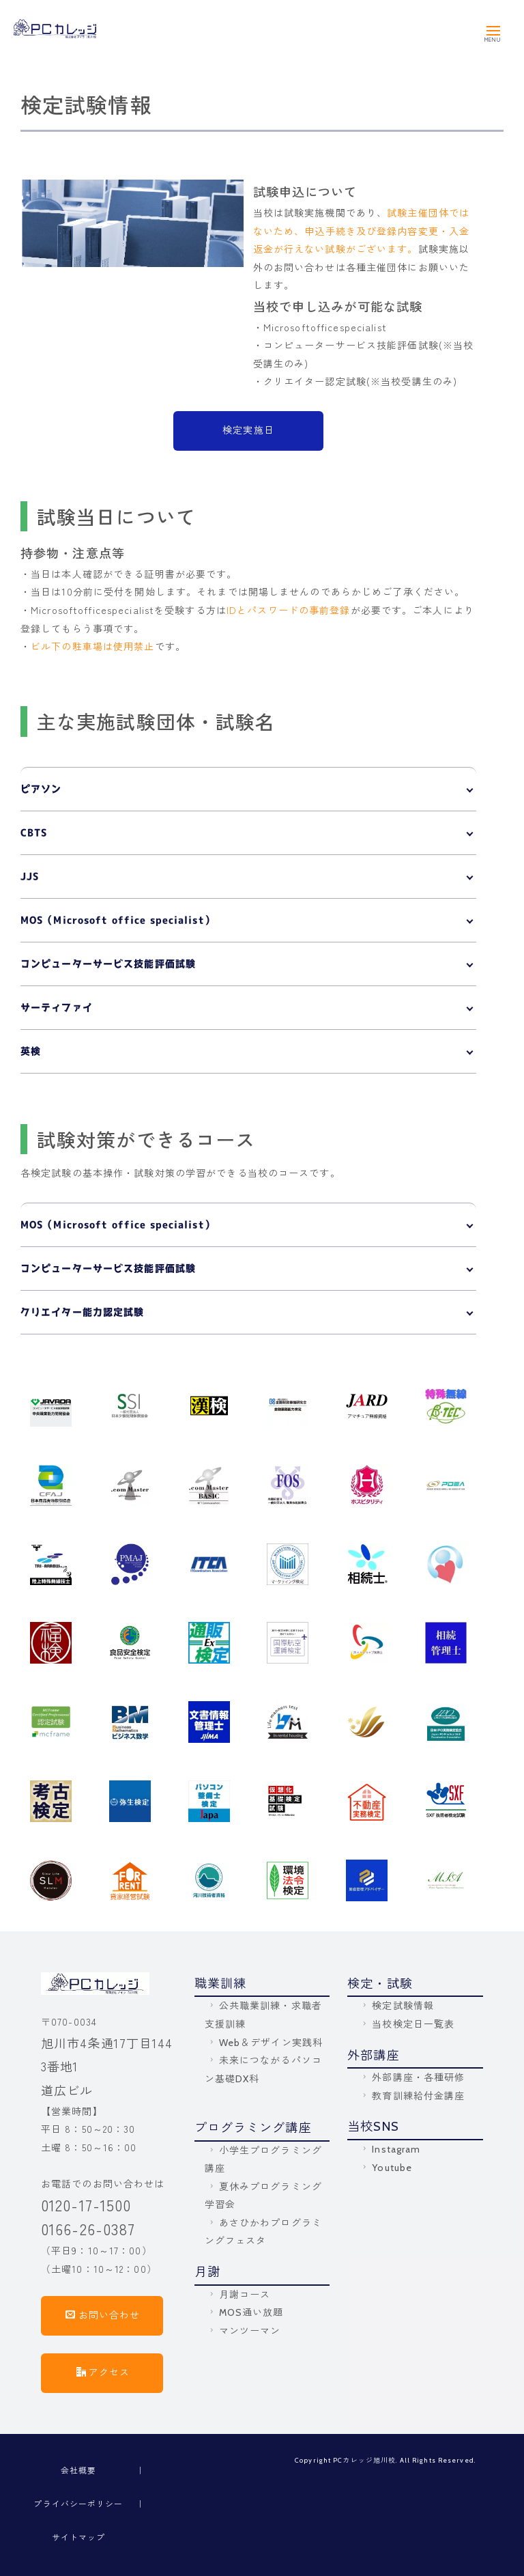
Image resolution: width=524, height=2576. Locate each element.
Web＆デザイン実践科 (265, 2042)
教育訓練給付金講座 (412, 2096)
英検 (30, 1051)
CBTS (33, 832)
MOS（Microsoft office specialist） (117, 920)
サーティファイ (56, 1007)
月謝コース (239, 2294)
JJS (29, 876)
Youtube (386, 2167)
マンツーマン (244, 2331)
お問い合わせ (103, 2314)
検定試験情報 (397, 2006)
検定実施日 (248, 429)
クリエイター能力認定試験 (82, 1312)
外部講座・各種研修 (412, 2077)
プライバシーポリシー (78, 2503)
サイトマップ (79, 2537)
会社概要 (78, 2470)
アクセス (103, 2372)
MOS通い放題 (245, 2312)
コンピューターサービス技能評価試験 (108, 963)
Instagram (390, 2149)
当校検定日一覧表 (407, 2024)
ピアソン (40, 789)
